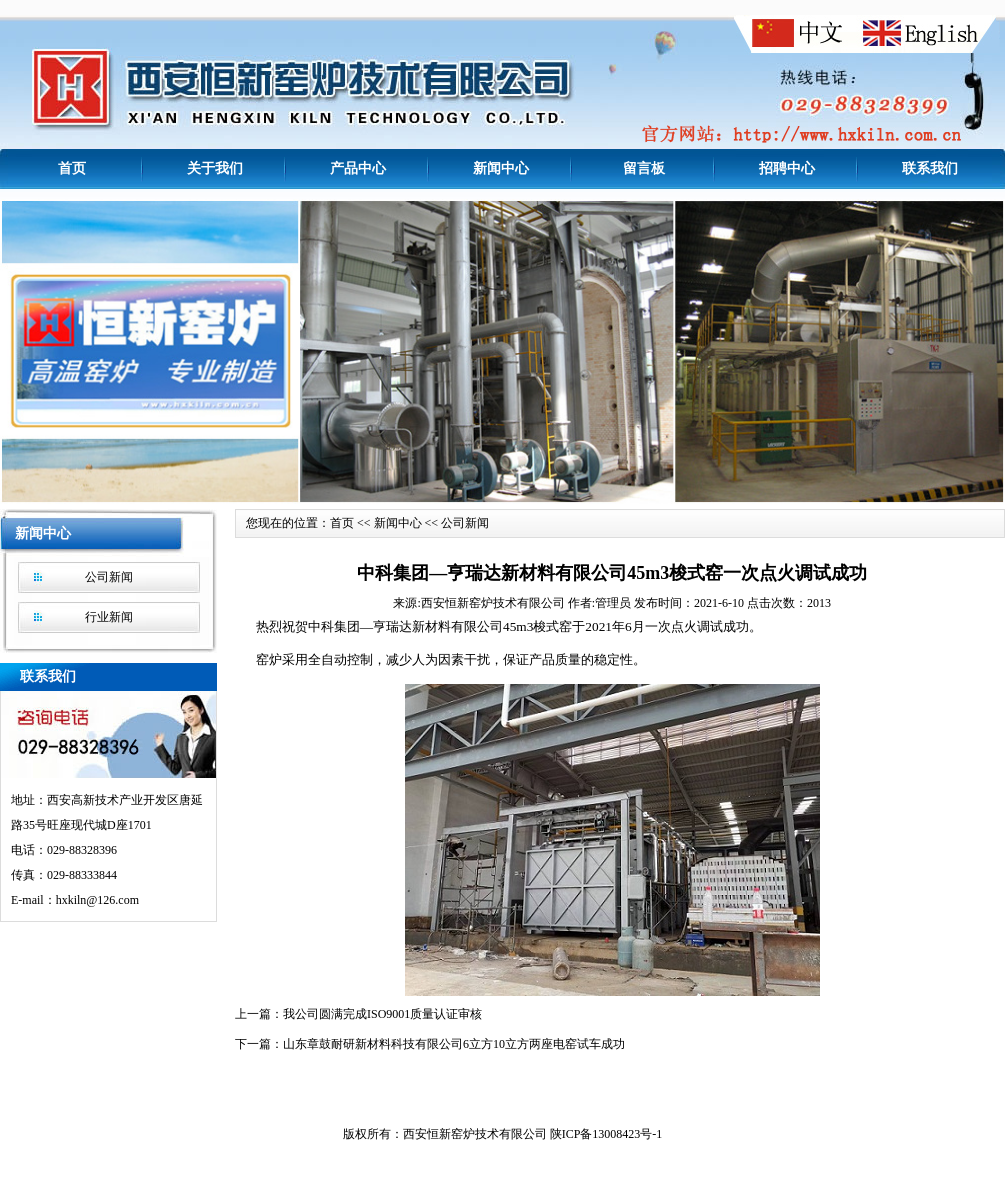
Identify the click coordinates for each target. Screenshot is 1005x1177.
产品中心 (358, 168)
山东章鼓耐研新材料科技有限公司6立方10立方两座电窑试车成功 (454, 1048)
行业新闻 (109, 617)
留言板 (644, 168)
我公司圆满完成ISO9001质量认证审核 (382, 1018)
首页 (72, 168)
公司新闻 (109, 577)
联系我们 (930, 168)
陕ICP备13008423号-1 (606, 1138)
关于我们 (215, 168)
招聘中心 (787, 168)
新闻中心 (501, 168)
